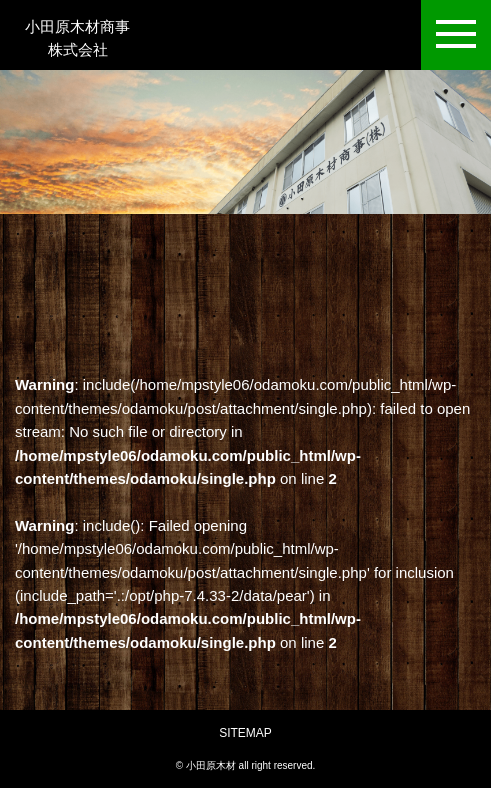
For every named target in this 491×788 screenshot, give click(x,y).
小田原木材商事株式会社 (77, 34)
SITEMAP (245, 733)
